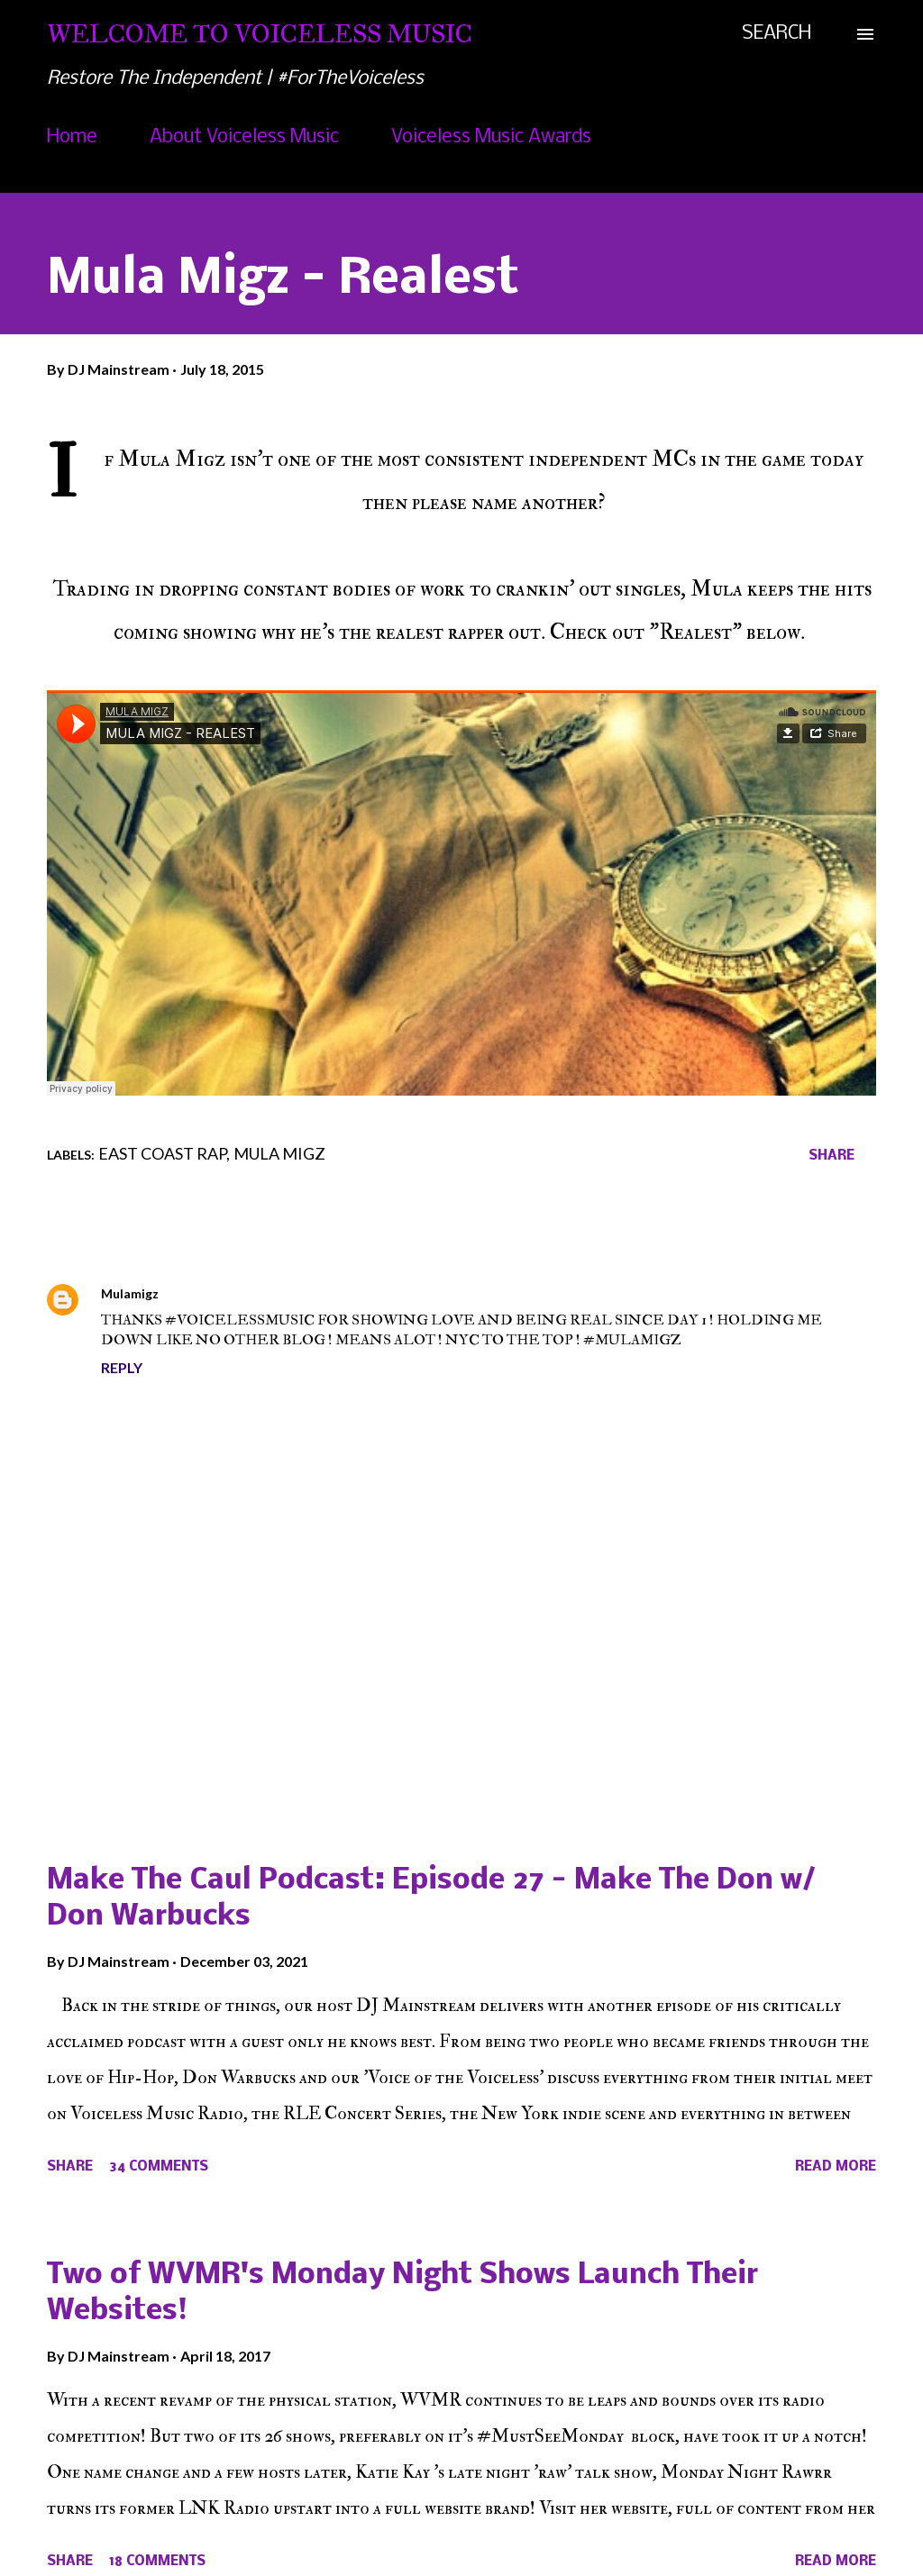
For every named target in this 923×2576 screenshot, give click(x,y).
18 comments (157, 2561)
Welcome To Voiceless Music (259, 34)
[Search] (776, 34)
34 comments (158, 2167)
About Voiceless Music (244, 137)
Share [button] (831, 1156)
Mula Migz (279, 1153)
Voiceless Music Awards (491, 137)
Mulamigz (130, 1293)
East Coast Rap (162, 1153)
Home (72, 137)
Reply (121, 1367)
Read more (835, 2167)
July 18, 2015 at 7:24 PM (242, 1293)
